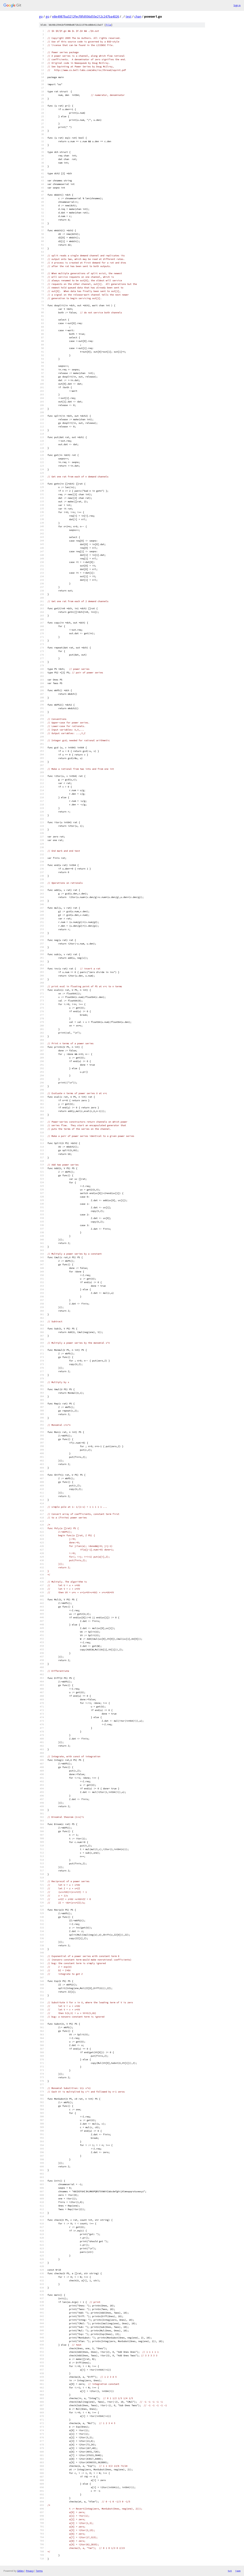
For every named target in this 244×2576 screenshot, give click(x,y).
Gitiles (20, 2570)
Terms (39, 2570)
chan (137, 16)
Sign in (237, 5)
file (108, 24)
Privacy (30, 2570)
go (41, 16)
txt (230, 2570)
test (128, 16)
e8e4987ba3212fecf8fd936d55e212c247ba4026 (85, 16)
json (238, 2570)
